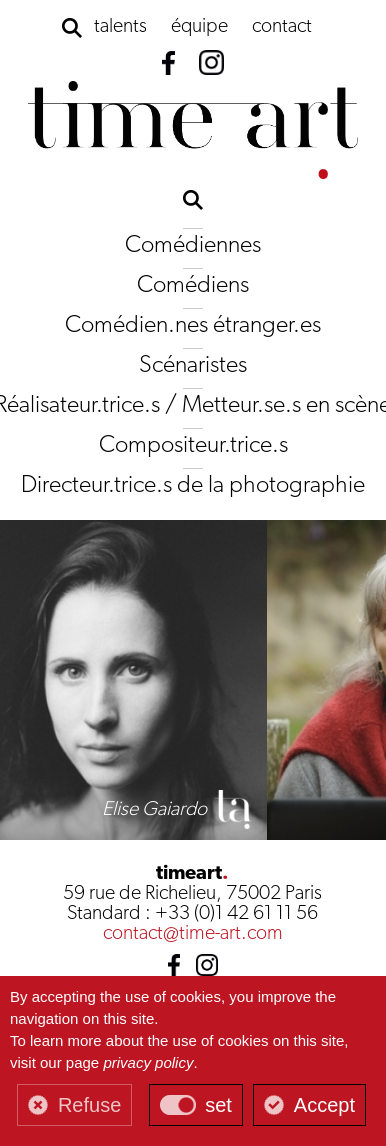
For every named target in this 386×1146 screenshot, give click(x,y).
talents (120, 27)
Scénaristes (193, 366)
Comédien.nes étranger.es (193, 326)
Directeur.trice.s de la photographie (193, 486)
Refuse (89, 1105)
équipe (199, 27)
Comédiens (193, 286)
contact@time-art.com (193, 934)
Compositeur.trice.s (193, 446)
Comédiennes (193, 246)
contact (282, 27)
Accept (324, 1105)
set (218, 1105)
